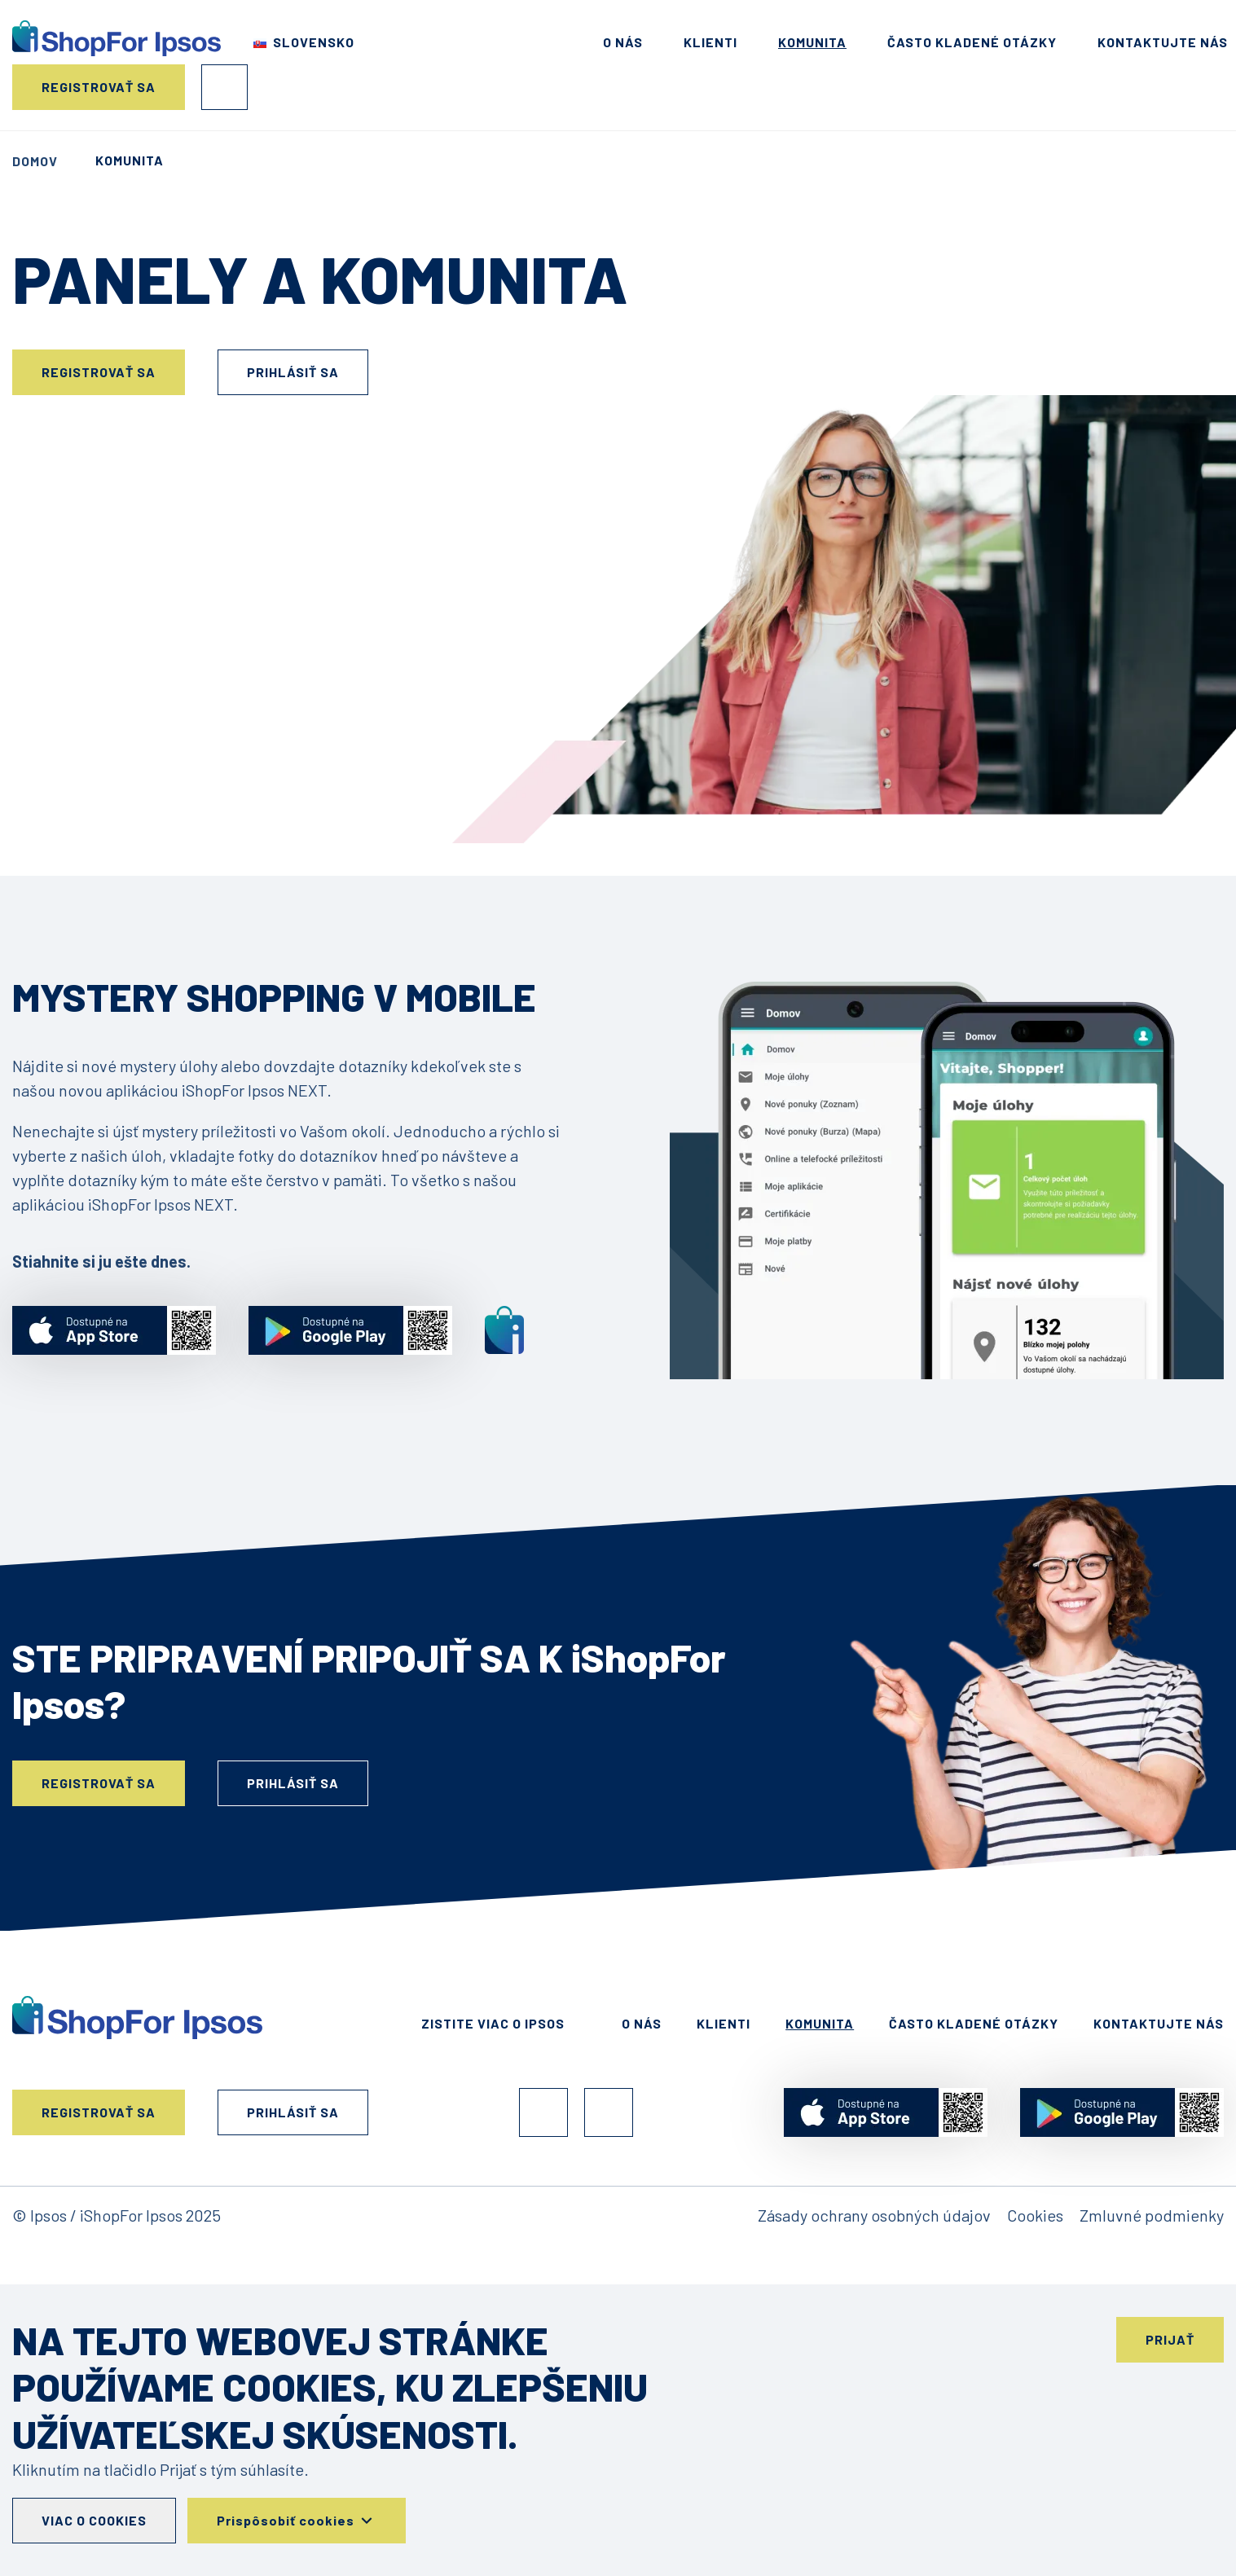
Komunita (812, 42)
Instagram (608, 2112)
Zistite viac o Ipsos (493, 2023)
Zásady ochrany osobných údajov (874, 2215)
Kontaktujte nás (1162, 42)
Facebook (543, 2112)
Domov (35, 161)
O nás (623, 42)
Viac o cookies (94, 2520)
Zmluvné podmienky (1152, 2215)
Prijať (1170, 2338)
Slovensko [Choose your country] (313, 42)
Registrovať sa (99, 87)
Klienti (710, 42)
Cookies (1035, 2215)
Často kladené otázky (972, 42)
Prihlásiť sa (224, 87)
